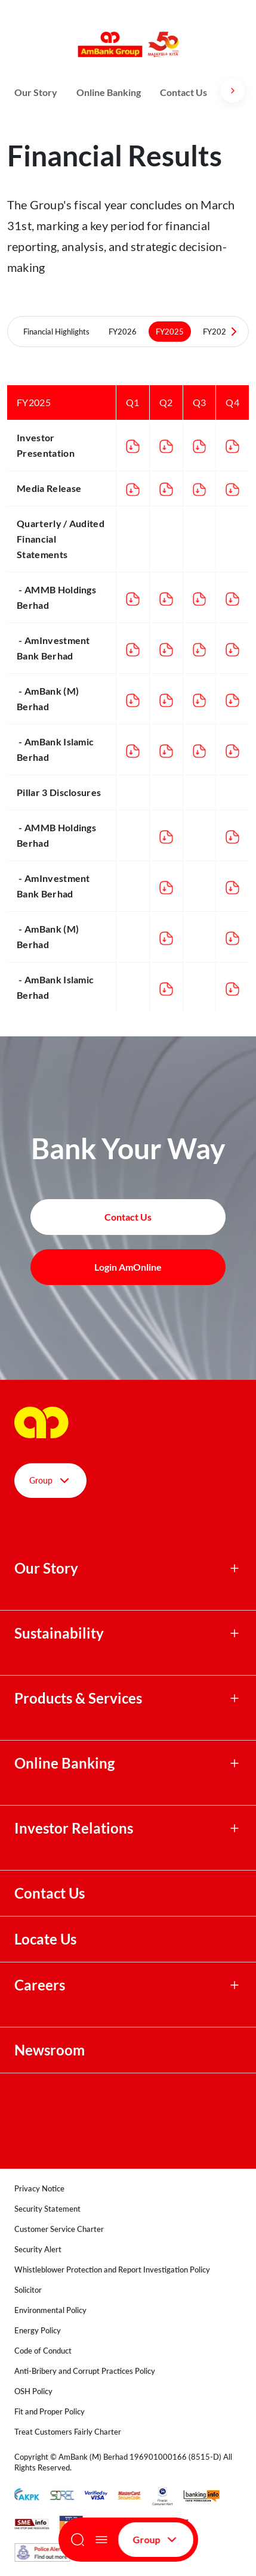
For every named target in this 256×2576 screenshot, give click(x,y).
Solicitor (28, 2290)
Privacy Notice (39, 2188)
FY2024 (217, 331)
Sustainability (59, 1633)
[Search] (77, 2539)
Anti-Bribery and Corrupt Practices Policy (84, 2371)
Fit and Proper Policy (49, 2411)
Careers (39, 1985)
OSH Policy (33, 2391)
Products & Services (78, 1698)
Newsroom (51, 2050)
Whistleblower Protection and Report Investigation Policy (112, 2269)
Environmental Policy (50, 2310)
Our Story (35, 92)
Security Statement (47, 2208)
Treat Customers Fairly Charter (67, 2431)
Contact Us (183, 92)
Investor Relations (73, 1828)
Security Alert (37, 2249)
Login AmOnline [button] (128, 1266)
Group (155, 2539)
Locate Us (45, 1939)
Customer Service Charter (59, 2229)
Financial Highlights (56, 331)
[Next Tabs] (234, 331)
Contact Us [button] (128, 1216)
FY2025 (170, 331)
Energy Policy (37, 2330)
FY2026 (123, 331)
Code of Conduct (43, 2350)
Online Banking (108, 92)
